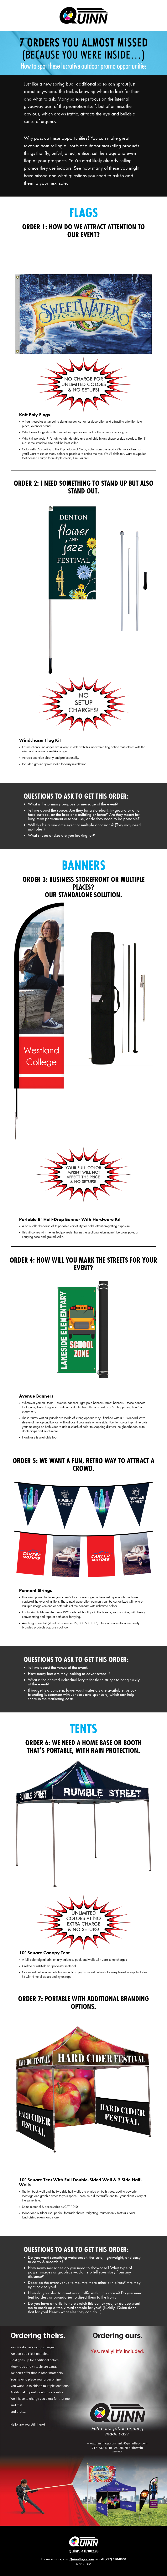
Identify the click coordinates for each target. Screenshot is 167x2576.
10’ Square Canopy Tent (44, 1953)
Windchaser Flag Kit (40, 740)
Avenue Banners (36, 1396)
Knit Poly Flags (34, 415)
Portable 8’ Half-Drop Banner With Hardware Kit (70, 1219)
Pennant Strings (35, 1590)
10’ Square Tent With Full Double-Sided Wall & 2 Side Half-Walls (80, 2182)
